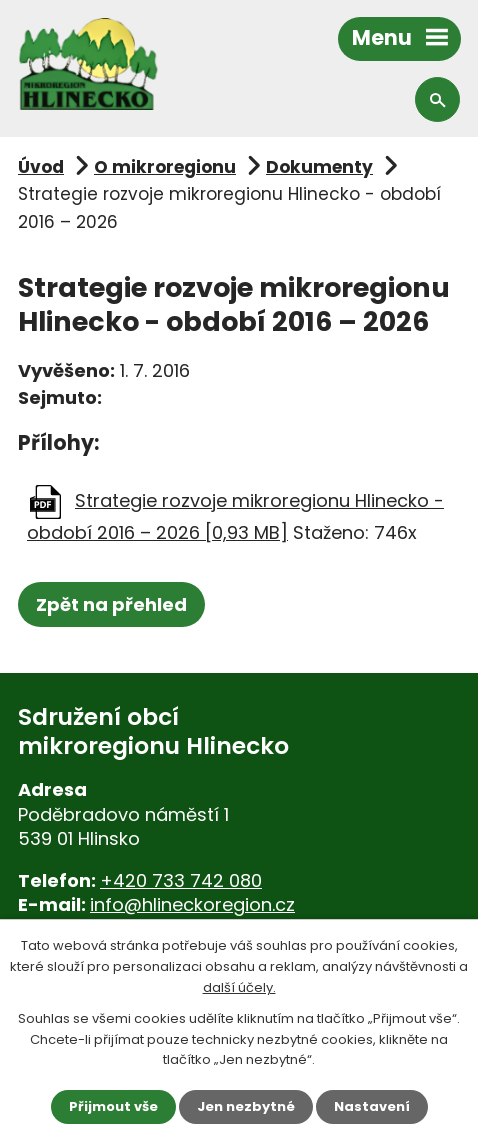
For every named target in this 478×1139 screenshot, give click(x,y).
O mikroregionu (165, 167)
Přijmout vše (113, 1106)
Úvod (41, 167)
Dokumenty (319, 167)
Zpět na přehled (111, 604)
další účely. (239, 987)
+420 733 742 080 (181, 880)
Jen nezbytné (246, 1106)
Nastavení (372, 1106)
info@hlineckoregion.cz (192, 904)
